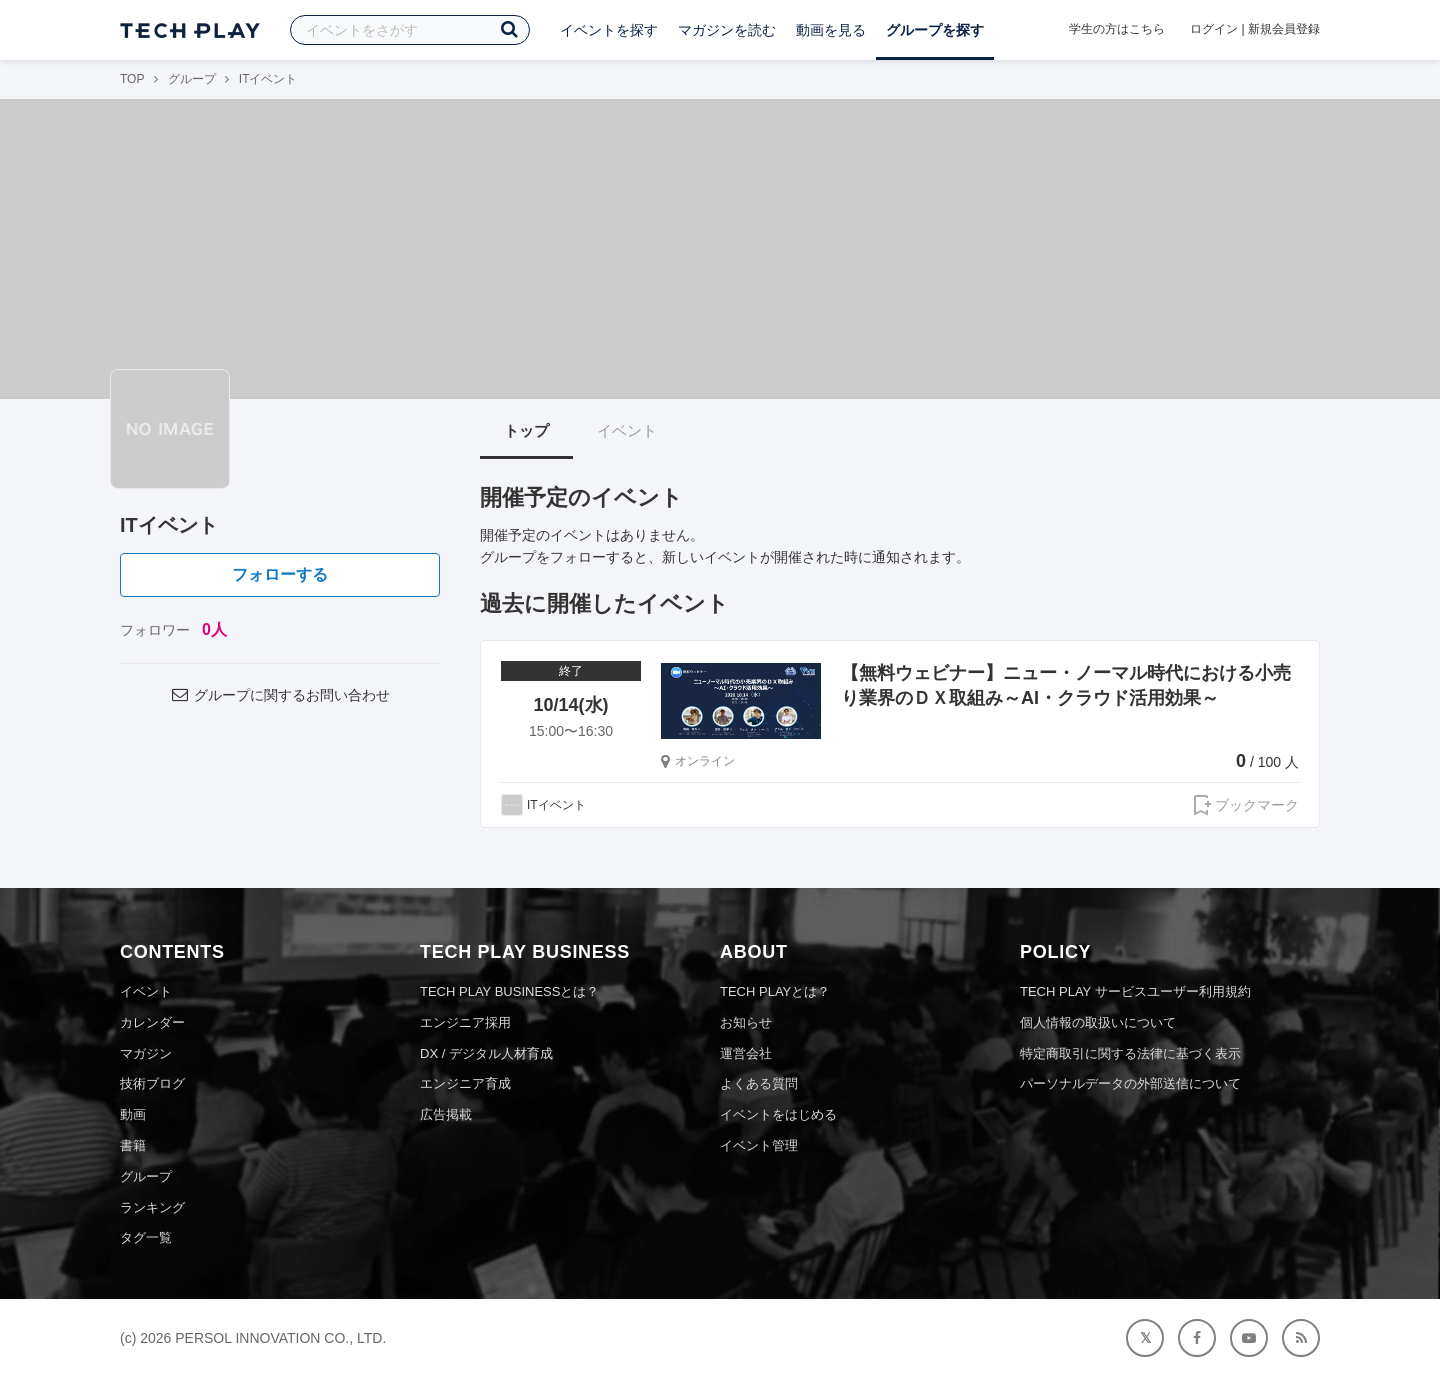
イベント (627, 430)
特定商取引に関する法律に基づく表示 (1130, 1053)
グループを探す (935, 30)
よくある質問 (759, 1083)
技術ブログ (152, 1083)
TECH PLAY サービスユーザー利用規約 (1135, 991)
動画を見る (831, 30)
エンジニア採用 (465, 1022)
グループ (192, 79)
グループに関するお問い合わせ (280, 695)
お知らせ (746, 1022)
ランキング (152, 1207)
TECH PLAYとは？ (775, 991)
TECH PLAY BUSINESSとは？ (509, 991)
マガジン (146, 1053)
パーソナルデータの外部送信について (1130, 1083)
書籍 (133, 1145)
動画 (133, 1114)
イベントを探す (609, 30)
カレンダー (152, 1022)
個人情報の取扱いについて (1098, 1022)
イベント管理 (759, 1145)
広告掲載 (446, 1114)
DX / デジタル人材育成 (486, 1053)
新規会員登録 (1284, 29)
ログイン (1214, 29)
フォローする (280, 574)
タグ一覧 (146, 1237)
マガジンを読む (727, 30)
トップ (526, 430)
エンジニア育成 (465, 1083)
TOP (132, 79)
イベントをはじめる (778, 1114)
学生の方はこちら (1117, 29)
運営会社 (746, 1053)
